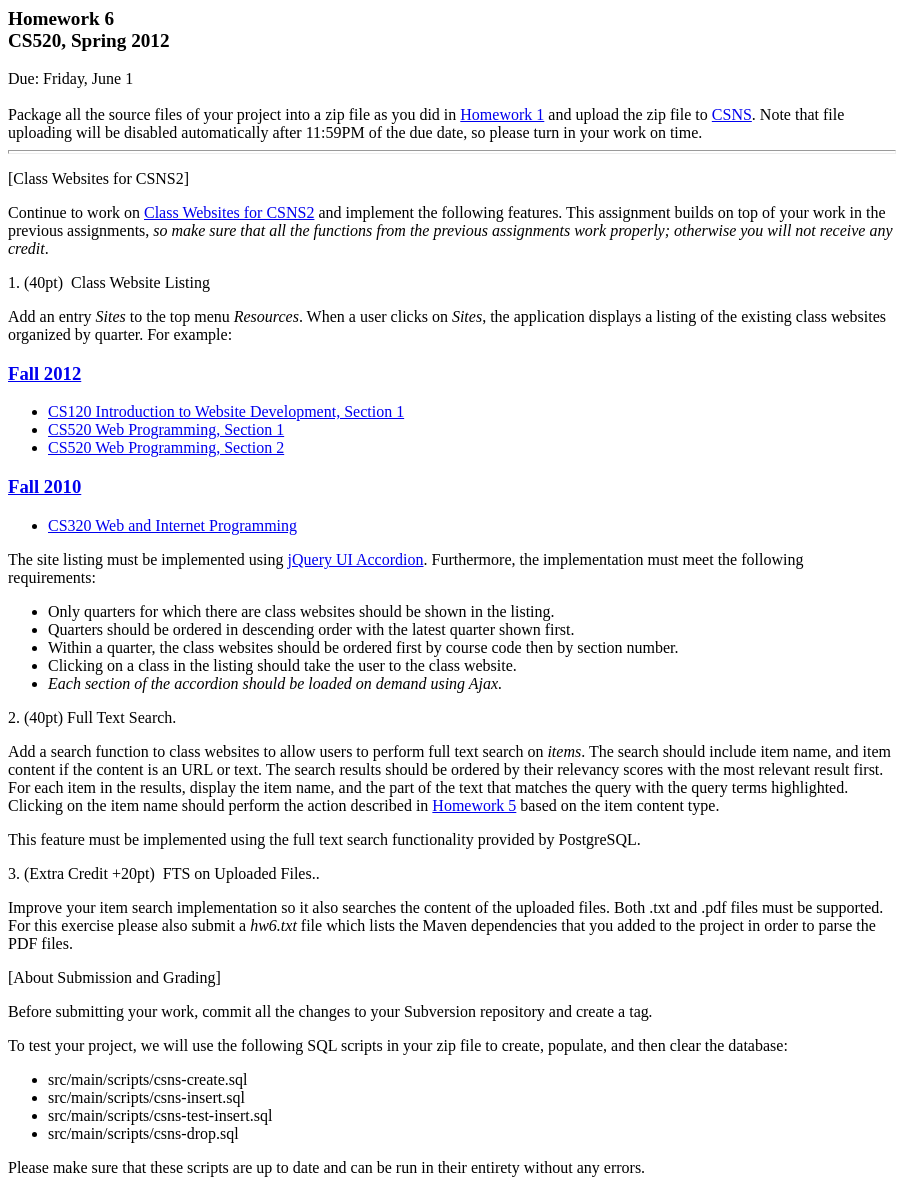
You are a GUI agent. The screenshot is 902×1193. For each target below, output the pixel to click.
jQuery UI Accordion (356, 559)
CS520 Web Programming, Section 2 (166, 447)
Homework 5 (474, 805)
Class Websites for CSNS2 (229, 212)
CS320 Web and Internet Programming (172, 525)
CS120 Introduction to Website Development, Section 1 (226, 411)
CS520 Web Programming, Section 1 (166, 429)
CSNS (732, 114)
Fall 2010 (44, 486)
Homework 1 (502, 114)
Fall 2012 (44, 373)
